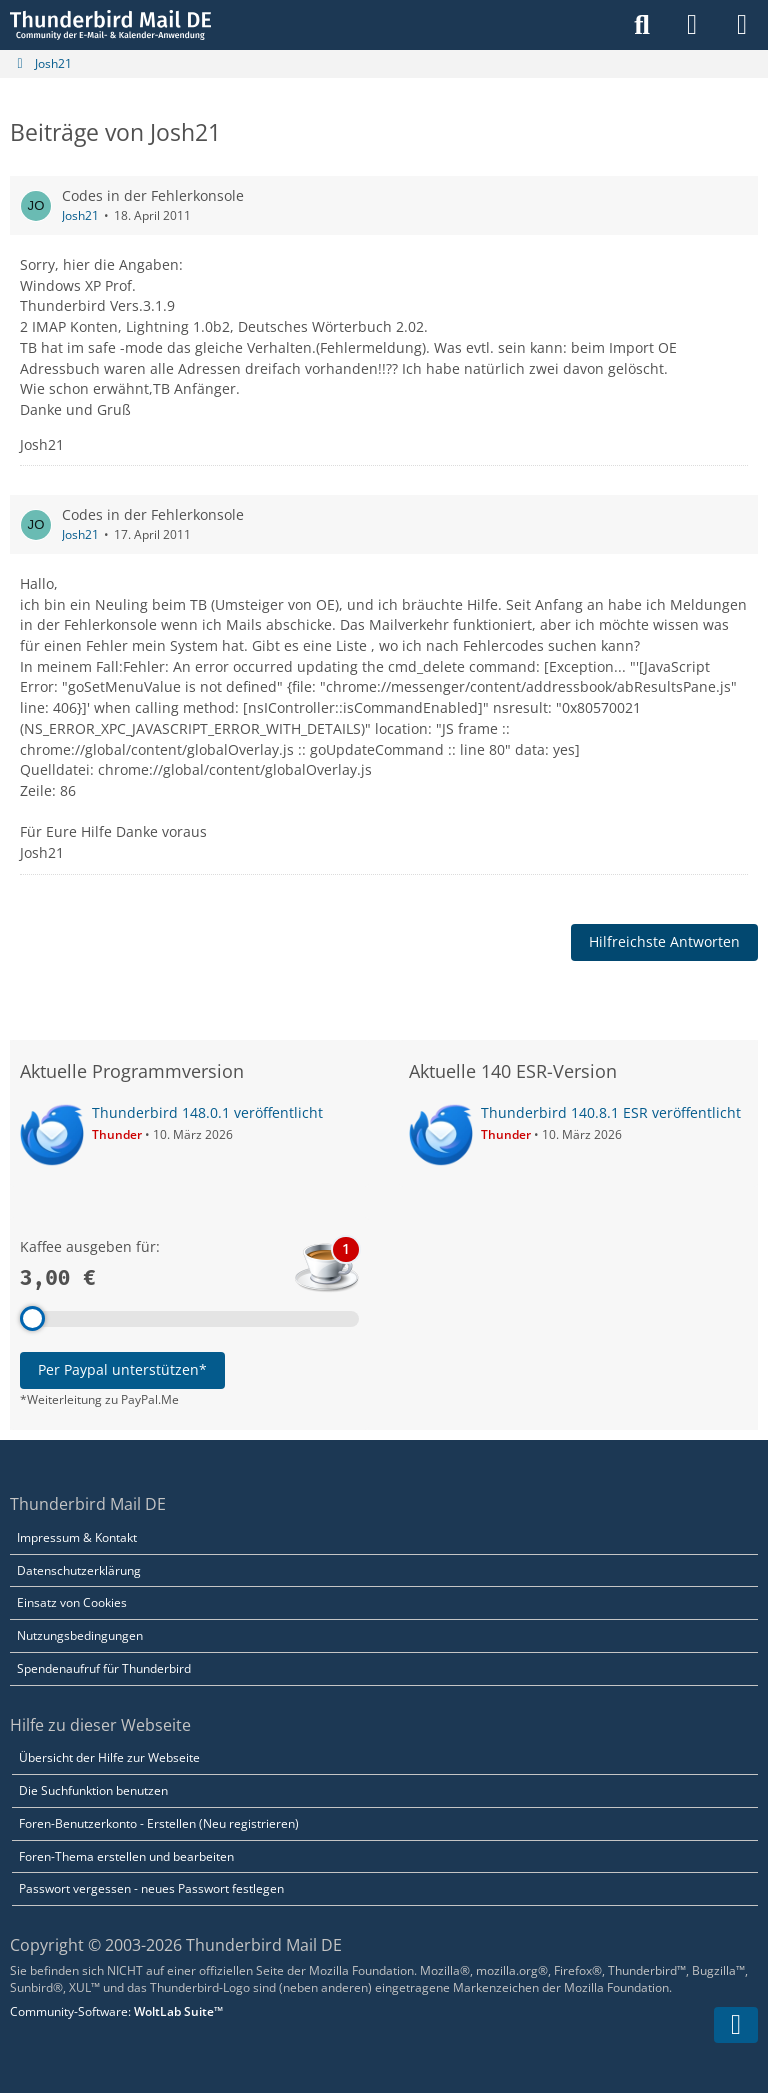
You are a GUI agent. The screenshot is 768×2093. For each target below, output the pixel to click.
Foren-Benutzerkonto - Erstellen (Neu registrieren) (159, 1823)
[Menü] (742, 25)
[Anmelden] (692, 25)
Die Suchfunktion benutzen (93, 1790)
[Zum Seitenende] (736, 2025)
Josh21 (80, 215)
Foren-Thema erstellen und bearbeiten (126, 1856)
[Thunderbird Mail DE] (110, 25)
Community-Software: (116, 2011)
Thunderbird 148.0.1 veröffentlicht (207, 1112)
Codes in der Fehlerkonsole (153, 195)
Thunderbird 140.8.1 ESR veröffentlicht (611, 1112)
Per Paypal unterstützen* (122, 1369)
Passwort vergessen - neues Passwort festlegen (151, 1888)
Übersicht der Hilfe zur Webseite (109, 1757)
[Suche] (642, 25)
